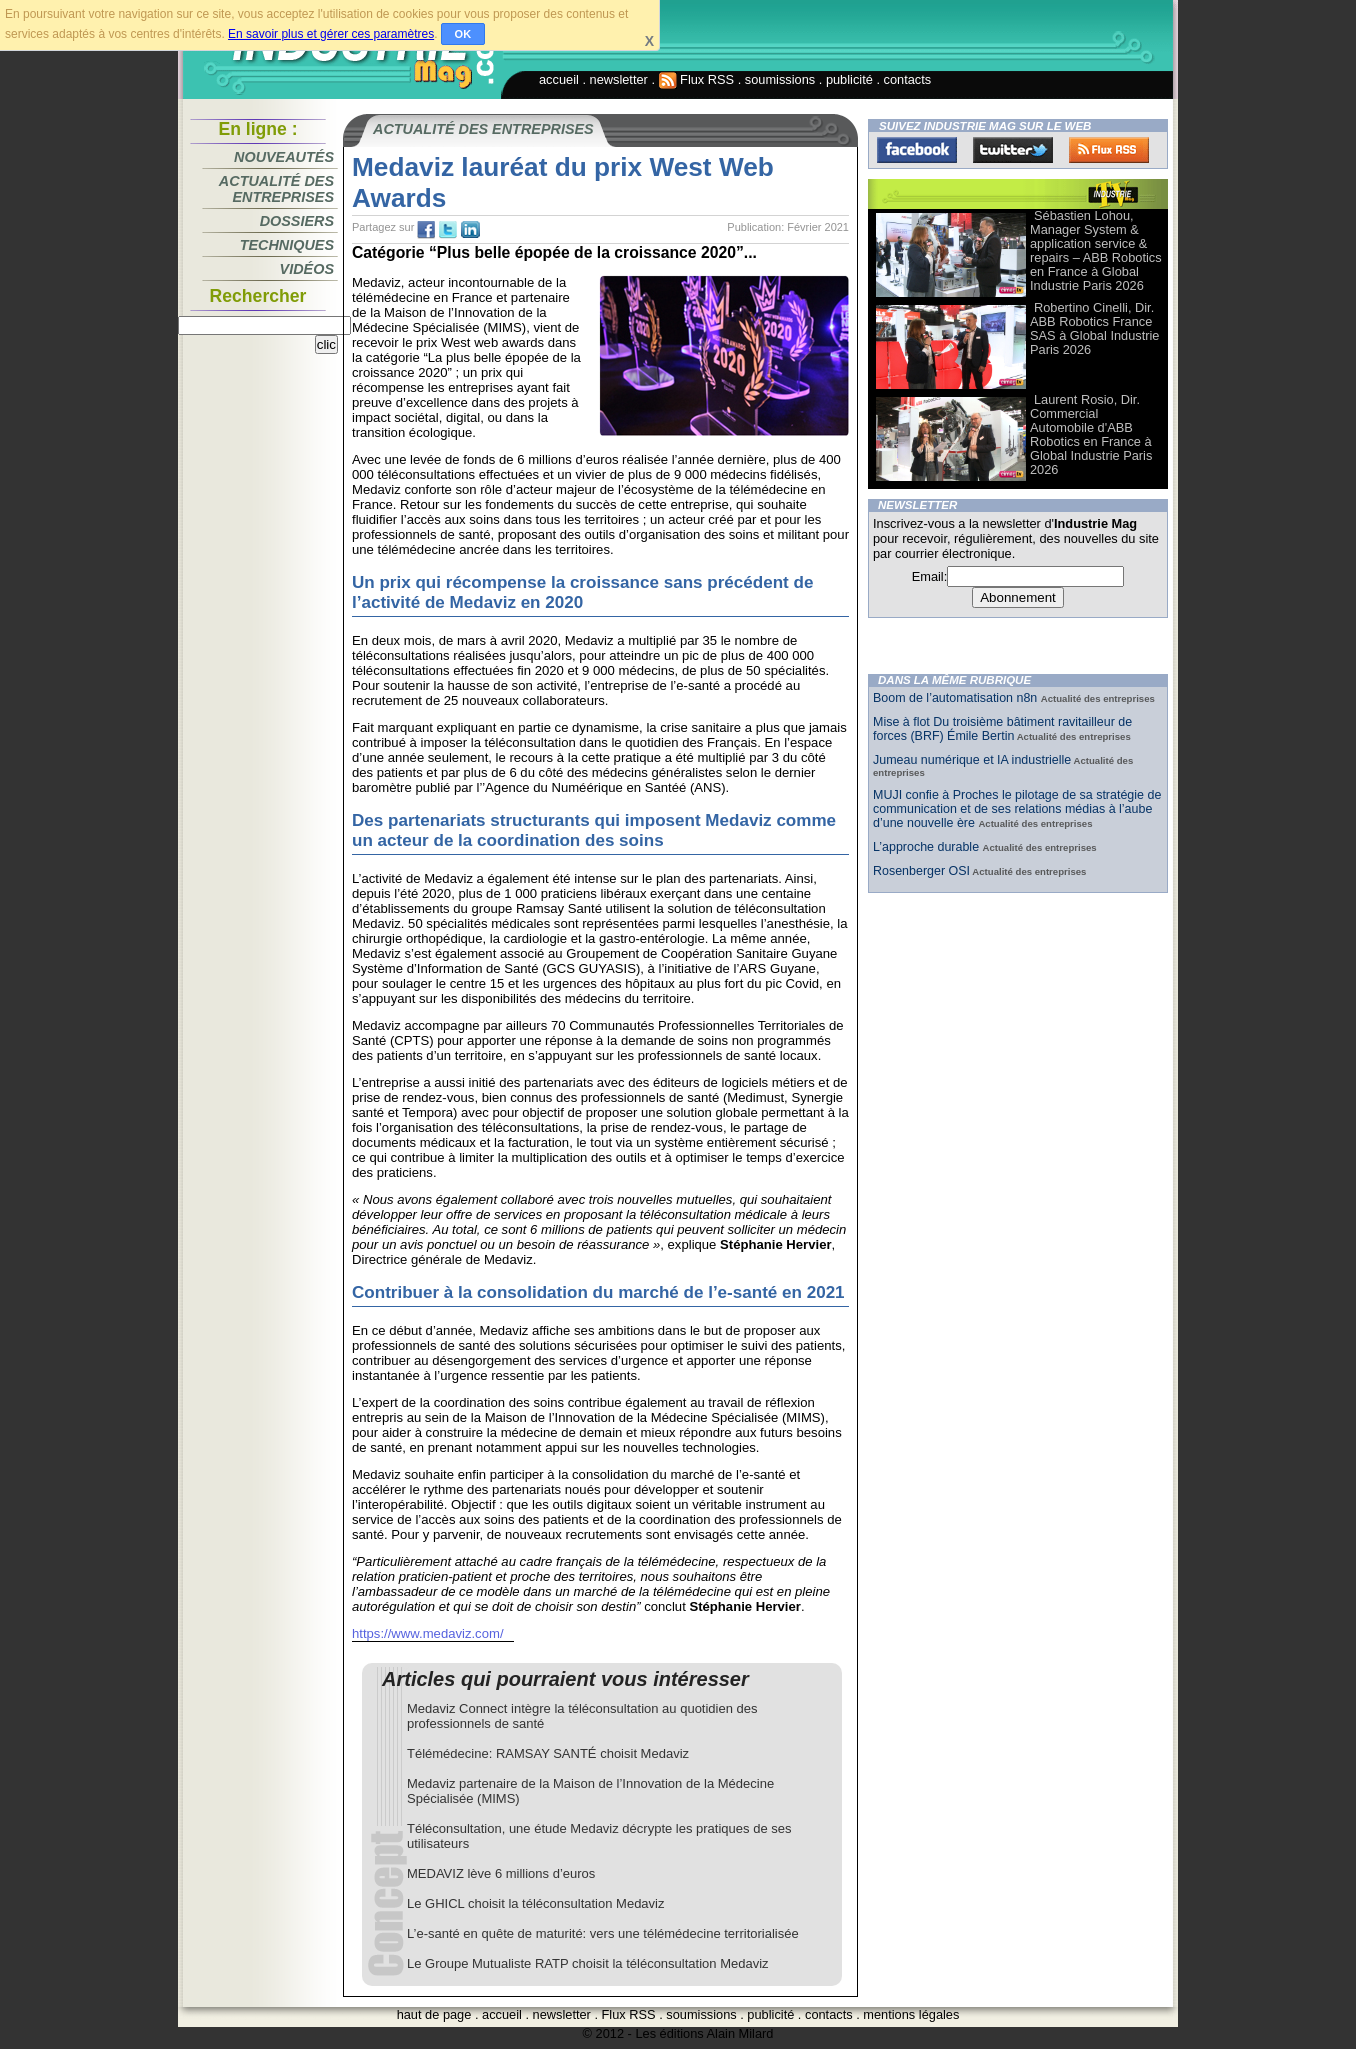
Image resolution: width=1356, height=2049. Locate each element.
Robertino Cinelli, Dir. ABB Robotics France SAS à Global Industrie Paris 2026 (1094, 328)
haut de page (434, 2014)
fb (426, 230)
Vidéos (307, 269)
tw (448, 230)
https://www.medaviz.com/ (428, 1633)
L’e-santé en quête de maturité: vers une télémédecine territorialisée (603, 1933)
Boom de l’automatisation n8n (957, 698)
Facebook (917, 150)
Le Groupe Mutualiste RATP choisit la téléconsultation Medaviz (588, 1963)
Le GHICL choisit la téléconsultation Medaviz (535, 1903)
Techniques (287, 245)
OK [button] (463, 34)
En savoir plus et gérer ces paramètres (331, 34)
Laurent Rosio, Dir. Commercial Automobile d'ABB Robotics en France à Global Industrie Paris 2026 (1091, 434)
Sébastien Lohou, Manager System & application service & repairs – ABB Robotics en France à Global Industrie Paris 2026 (1096, 250)
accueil (559, 79)
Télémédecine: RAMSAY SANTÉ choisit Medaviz (548, 1753)
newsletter (619, 79)
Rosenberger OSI (921, 871)
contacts (908, 79)
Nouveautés (284, 157)
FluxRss (1109, 150)
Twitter (1013, 150)
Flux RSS (697, 79)
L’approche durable (928, 847)
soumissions (780, 79)
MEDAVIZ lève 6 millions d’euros (501, 1873)
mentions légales (911, 2014)
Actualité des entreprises (276, 189)
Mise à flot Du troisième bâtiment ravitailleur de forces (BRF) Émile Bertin (1002, 729)
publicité (849, 79)
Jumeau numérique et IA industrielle (972, 760)
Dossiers (297, 221)
